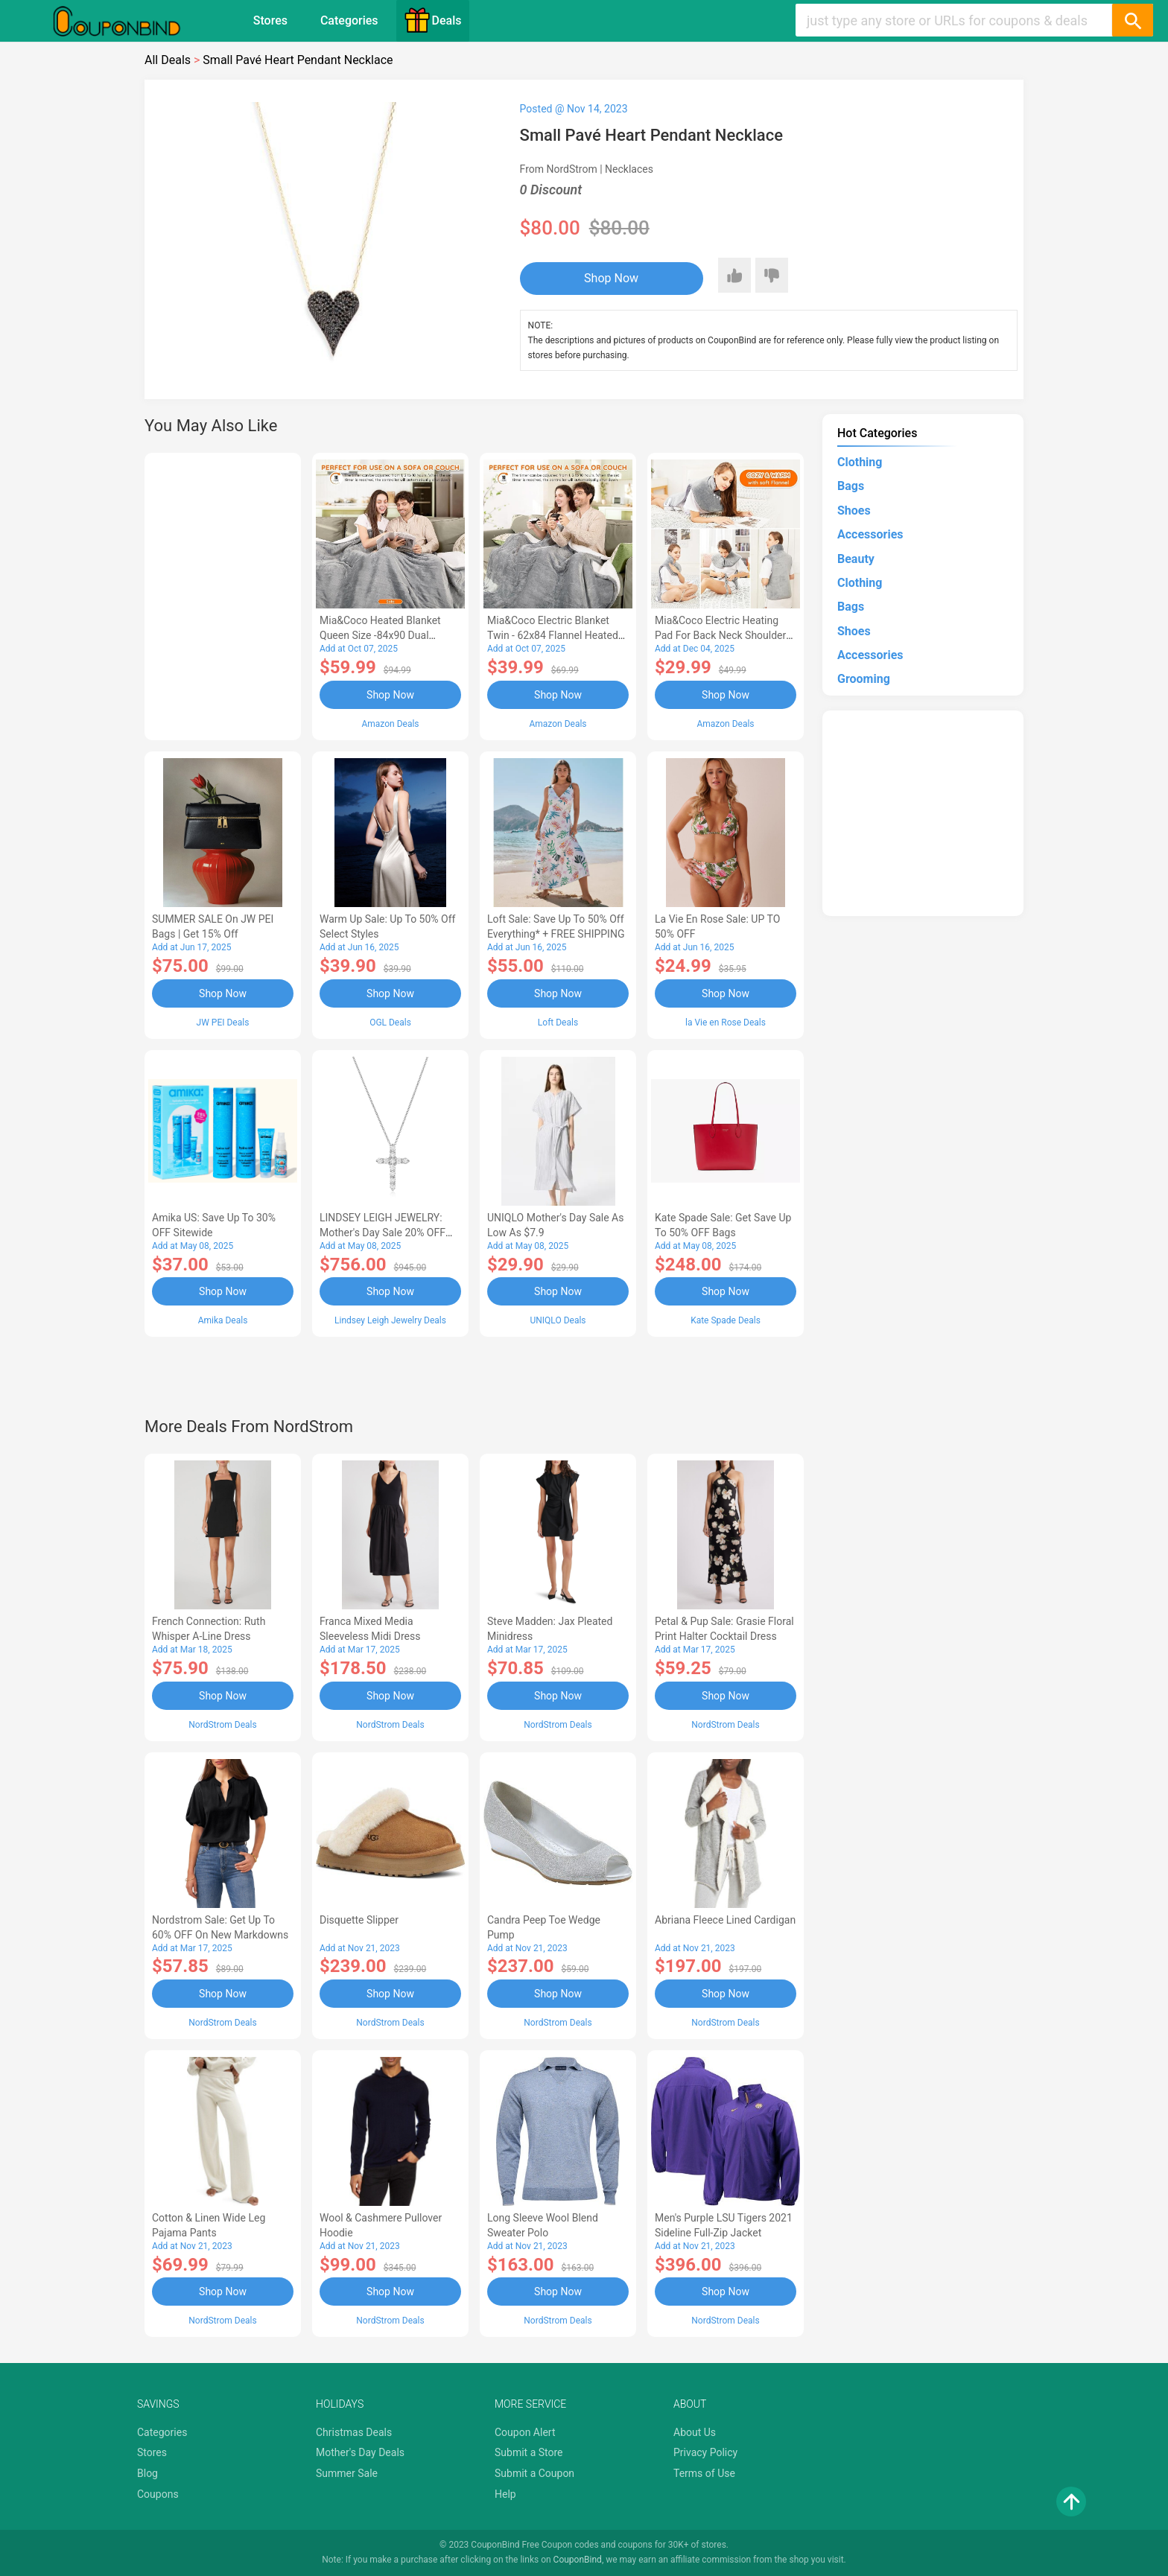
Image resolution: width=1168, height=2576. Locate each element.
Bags (850, 486)
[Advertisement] (222, 594)
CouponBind (577, 2559)
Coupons (158, 2494)
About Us (694, 2432)
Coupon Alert (525, 2432)
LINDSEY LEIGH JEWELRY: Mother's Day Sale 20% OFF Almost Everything (382, 1232)
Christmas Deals (354, 2432)
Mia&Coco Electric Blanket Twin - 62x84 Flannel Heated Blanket (552, 635)
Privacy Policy (705, 2452)
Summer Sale (347, 2473)
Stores (270, 20)
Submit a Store (529, 2452)
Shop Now (611, 278)
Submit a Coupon (534, 2473)
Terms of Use (704, 2473)
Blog (147, 2473)
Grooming (863, 679)
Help (505, 2494)
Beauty (856, 559)
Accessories (870, 534)
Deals (433, 20)
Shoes (854, 510)
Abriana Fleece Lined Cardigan (725, 1920)
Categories (349, 20)
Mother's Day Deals (360, 2452)
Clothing (859, 462)
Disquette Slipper (359, 1920)
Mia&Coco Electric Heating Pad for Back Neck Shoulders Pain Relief (723, 635)
